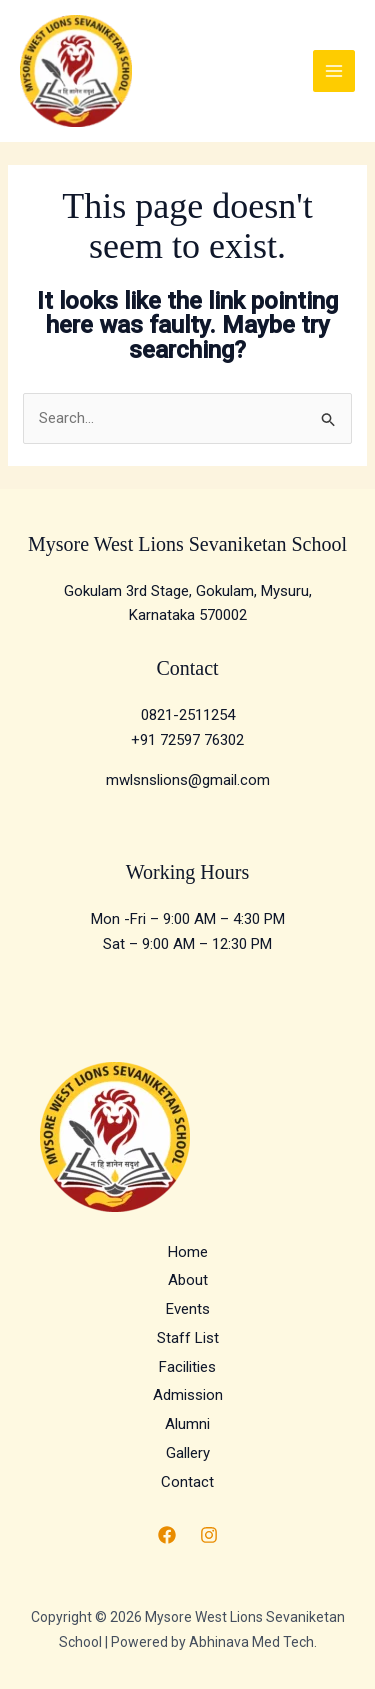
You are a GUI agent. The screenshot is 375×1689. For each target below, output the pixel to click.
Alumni (187, 1424)
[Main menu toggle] (334, 71)
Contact (187, 1482)
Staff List (188, 1338)
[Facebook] (167, 1535)
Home (188, 1252)
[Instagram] (209, 1535)
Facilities (187, 1367)
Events (188, 1309)
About (188, 1280)
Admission (188, 1395)
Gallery (188, 1453)
